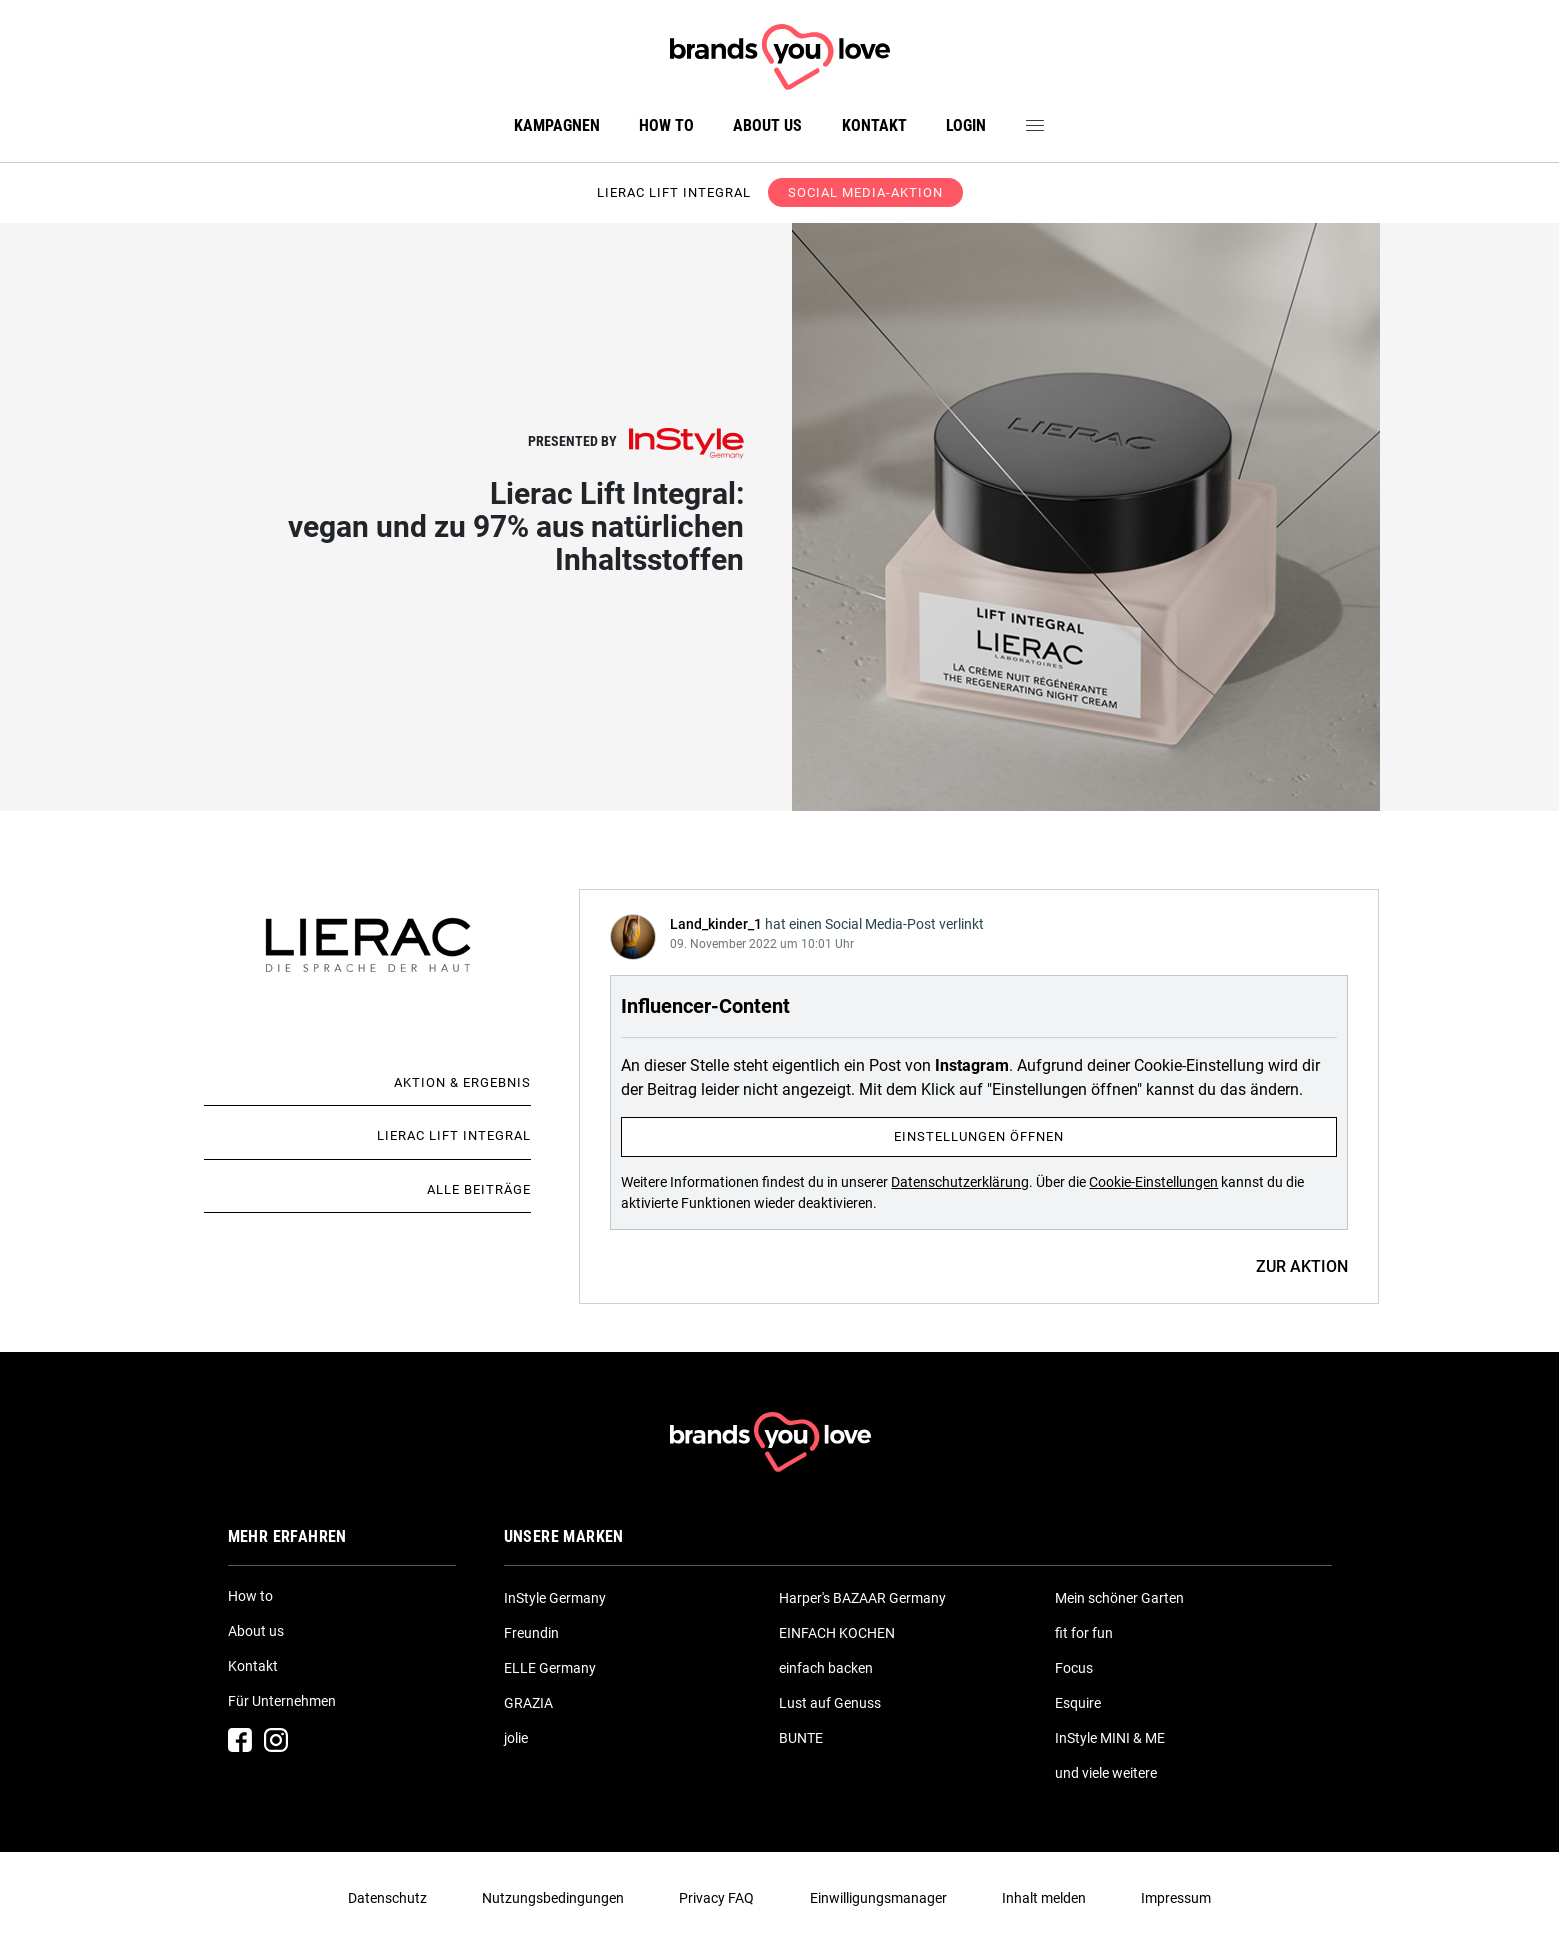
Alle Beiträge (479, 1189)
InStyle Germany (555, 1598)
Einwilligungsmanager (878, 1898)
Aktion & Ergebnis (462, 1082)
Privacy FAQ (716, 1898)
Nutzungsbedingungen (553, 1898)
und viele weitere (1106, 1773)
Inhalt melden (1044, 1898)
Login (966, 125)
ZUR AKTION (1302, 1266)
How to (666, 125)
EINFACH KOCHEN (837, 1633)
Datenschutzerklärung (960, 1182)
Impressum (1176, 1898)
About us (767, 125)
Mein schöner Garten (1119, 1598)
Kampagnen (557, 125)
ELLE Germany (550, 1668)
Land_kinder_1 (716, 924)
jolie (516, 1738)
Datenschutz (387, 1898)
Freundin (531, 1633)
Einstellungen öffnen (979, 1136)
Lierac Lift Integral (454, 1135)
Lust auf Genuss (830, 1703)
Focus (1074, 1668)
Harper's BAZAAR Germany (862, 1598)
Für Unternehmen (282, 1701)
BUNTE (801, 1738)
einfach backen (826, 1668)
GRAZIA (528, 1703)
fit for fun (1084, 1633)
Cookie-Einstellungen (1153, 1182)
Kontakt (874, 125)
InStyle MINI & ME (1110, 1738)
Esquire (1078, 1703)
